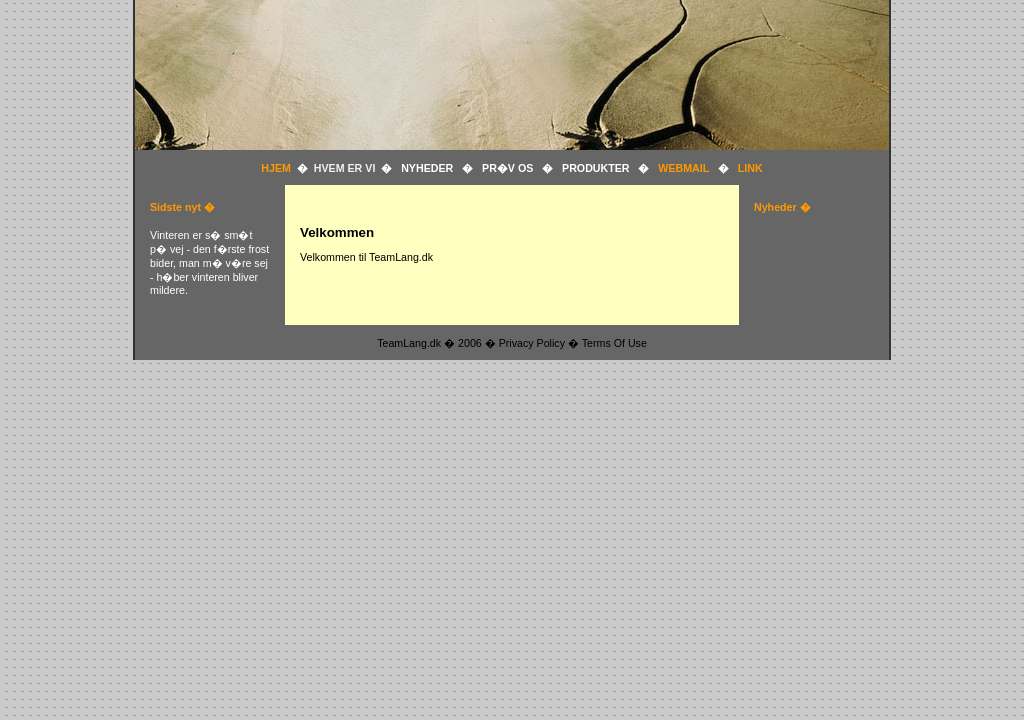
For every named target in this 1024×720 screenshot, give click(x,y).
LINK (750, 168)
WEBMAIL (683, 168)
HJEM (279, 168)
